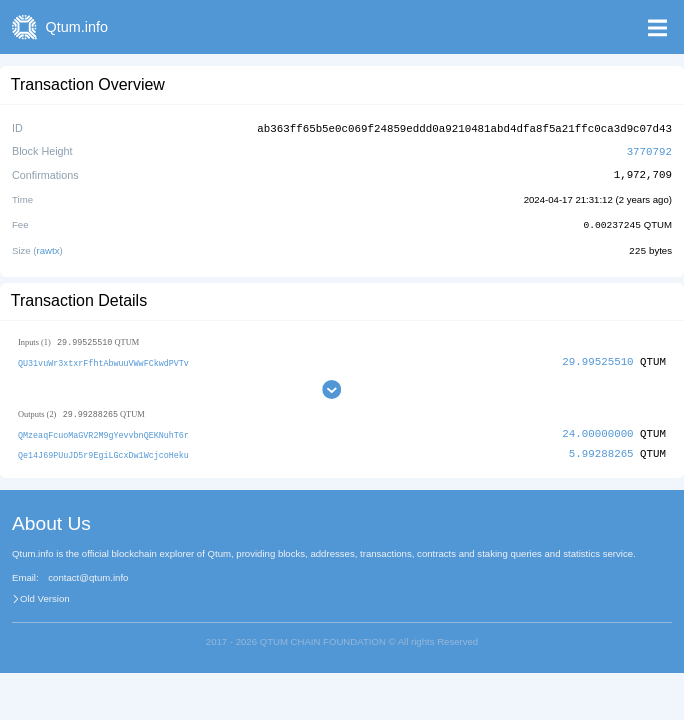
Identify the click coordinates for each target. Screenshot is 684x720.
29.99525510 (597, 358)
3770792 (649, 149)
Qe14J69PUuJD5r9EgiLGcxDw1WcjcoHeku (103, 451)
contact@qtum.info (88, 574)
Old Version (45, 595)
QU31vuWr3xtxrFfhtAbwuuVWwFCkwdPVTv (103, 359)
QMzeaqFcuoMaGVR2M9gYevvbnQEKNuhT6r (103, 431)
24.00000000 (597, 430)
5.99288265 (601, 450)
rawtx (48, 247)
